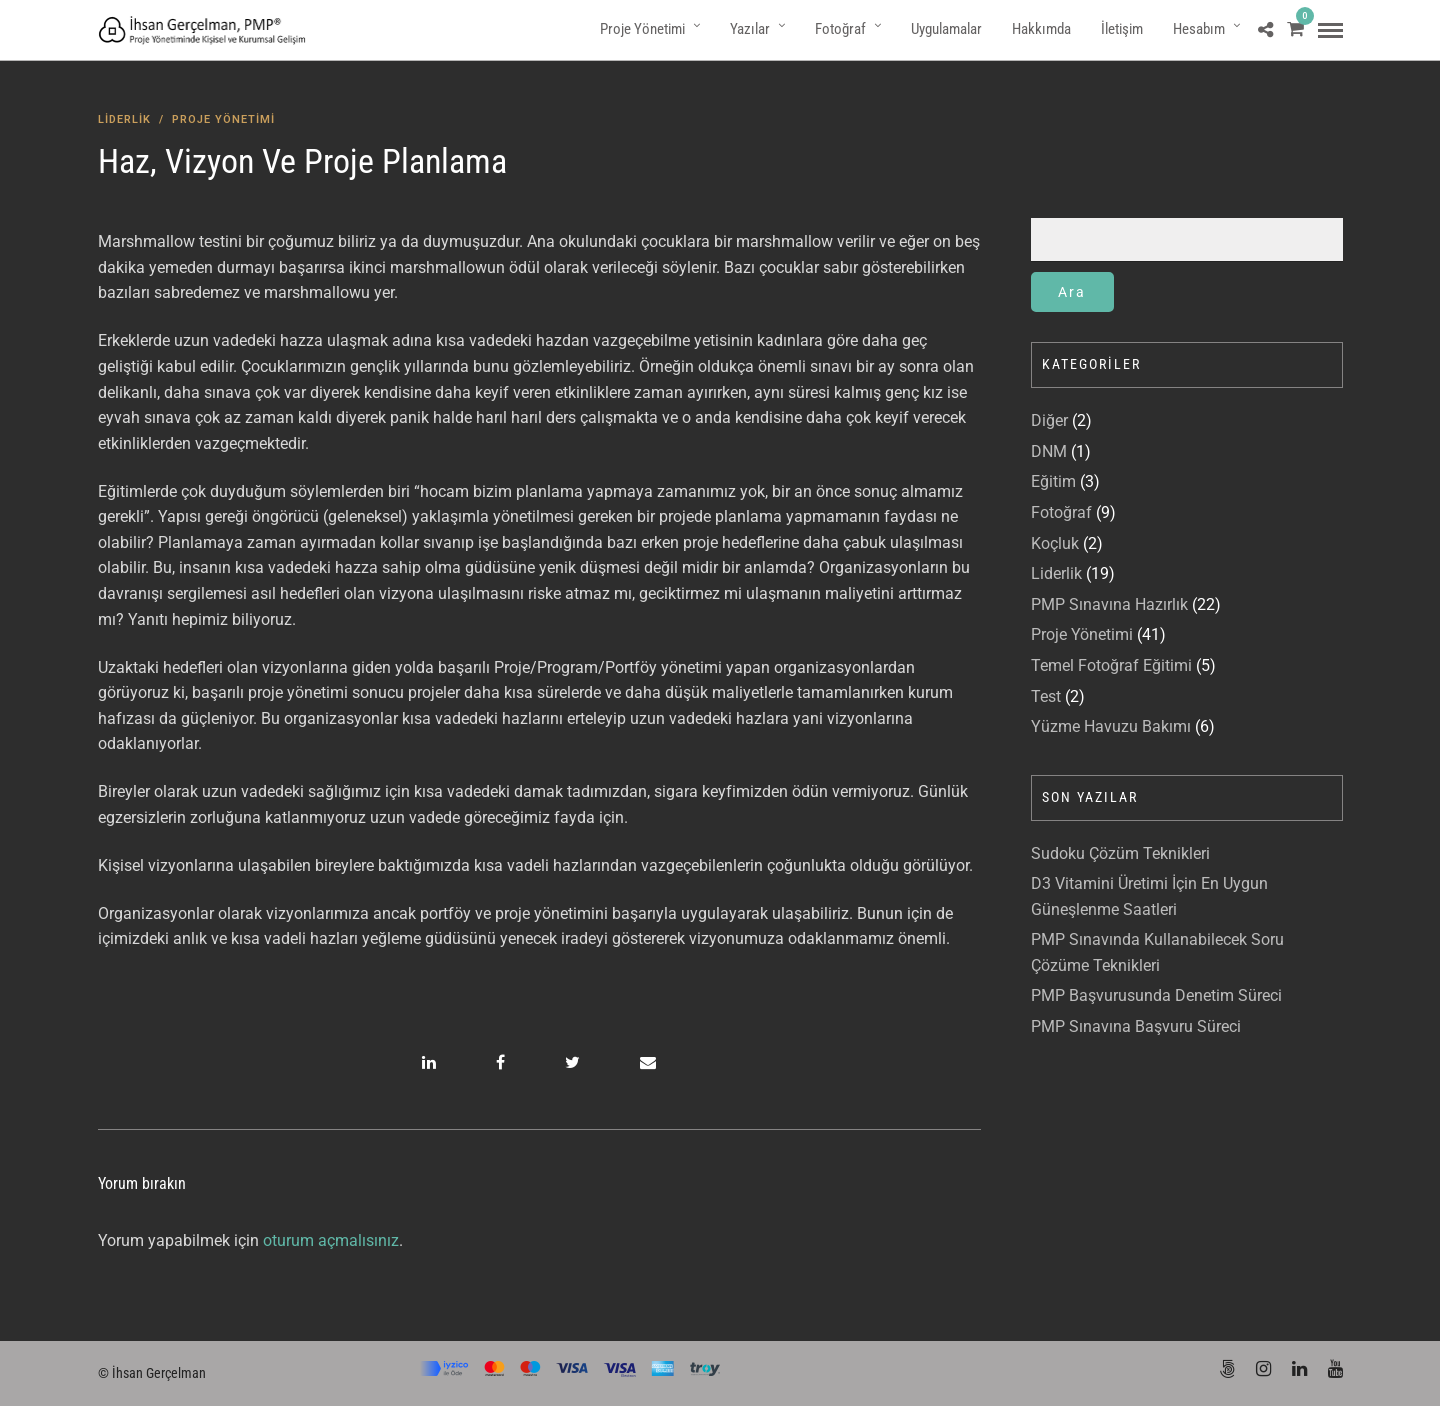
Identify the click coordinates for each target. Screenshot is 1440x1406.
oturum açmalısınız (331, 1240)
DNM (1049, 451)
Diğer (1049, 420)
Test (1046, 696)
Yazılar (750, 29)
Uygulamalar (946, 29)
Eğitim (1053, 481)
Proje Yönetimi (642, 29)
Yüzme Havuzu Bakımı (1111, 726)
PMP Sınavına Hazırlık (1109, 604)
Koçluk (1055, 543)
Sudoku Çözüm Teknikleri (1120, 853)
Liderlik (124, 119)
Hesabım (1199, 29)
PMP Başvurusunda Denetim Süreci (1156, 995)
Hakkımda (1041, 29)
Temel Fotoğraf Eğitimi (1111, 665)
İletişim (1122, 29)
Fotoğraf (840, 29)
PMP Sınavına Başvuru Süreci (1136, 1026)
